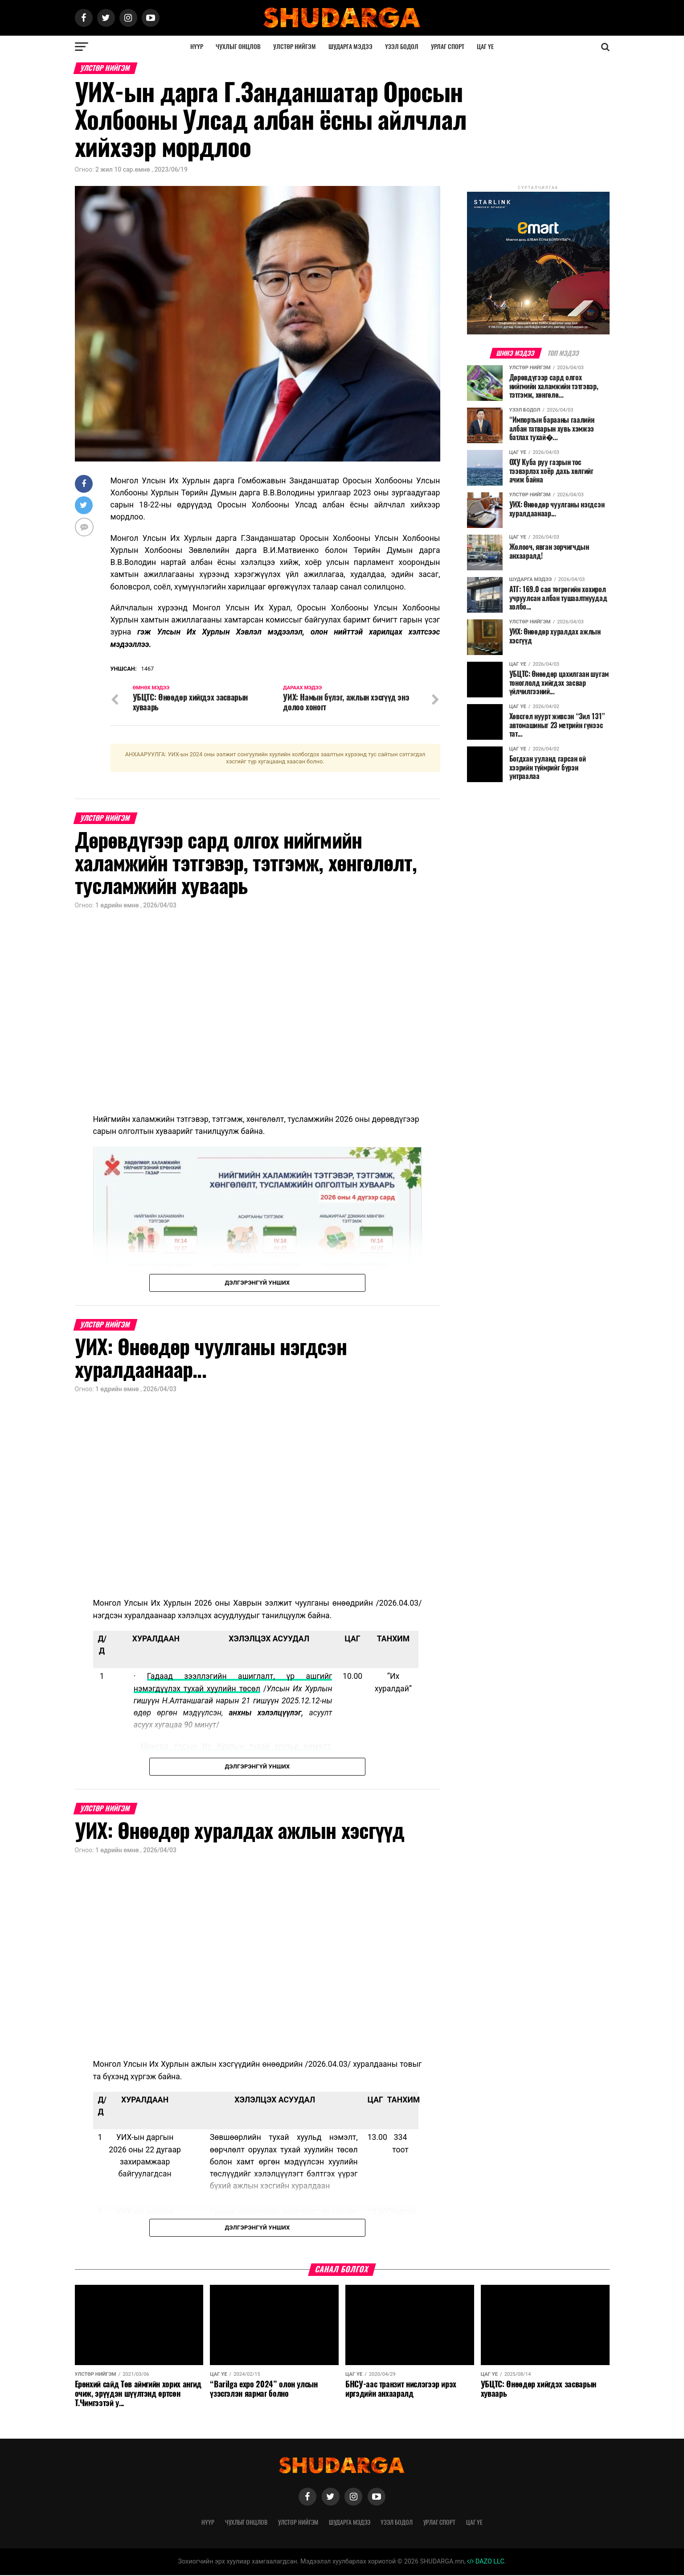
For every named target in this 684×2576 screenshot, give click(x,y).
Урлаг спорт (447, 46)
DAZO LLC (485, 2562)
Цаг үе (485, 46)
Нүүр (196, 46)
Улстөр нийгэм (294, 46)
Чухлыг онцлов (238, 46)
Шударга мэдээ (350, 46)
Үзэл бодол (401, 46)
